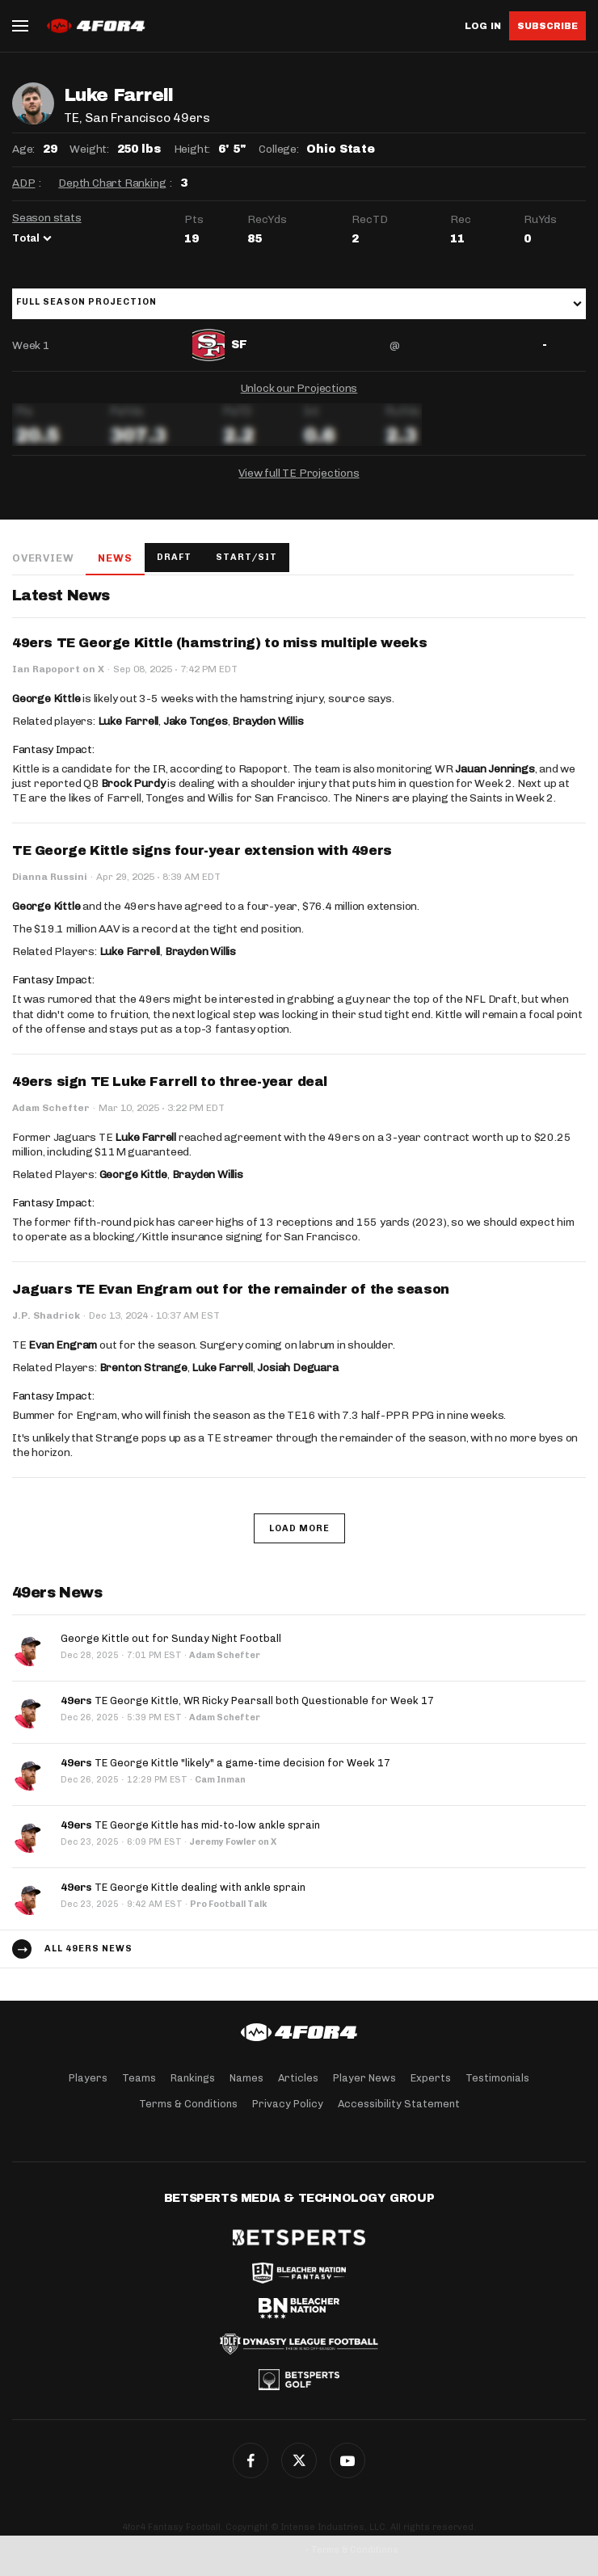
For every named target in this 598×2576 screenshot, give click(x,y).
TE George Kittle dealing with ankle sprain (183, 1887)
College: (278, 149)
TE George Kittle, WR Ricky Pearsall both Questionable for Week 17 (247, 1700)
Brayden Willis (267, 721)
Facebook (250, 2460)
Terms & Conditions (188, 2104)
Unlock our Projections (299, 388)
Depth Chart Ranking (112, 183)
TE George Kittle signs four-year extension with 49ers (202, 850)
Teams (139, 2078)
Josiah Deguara (297, 1367)
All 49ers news (88, 1948)
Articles (298, 2078)
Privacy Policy (287, 2104)
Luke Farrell (128, 721)
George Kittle (46, 698)
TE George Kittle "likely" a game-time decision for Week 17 (225, 1763)
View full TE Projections (298, 473)
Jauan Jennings (494, 769)
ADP (23, 183)
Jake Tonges (195, 721)
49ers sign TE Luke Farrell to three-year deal (169, 1081)
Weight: (89, 149)
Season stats (47, 218)
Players (88, 2078)
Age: (23, 149)
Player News (364, 2078)
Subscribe (547, 26)
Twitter (299, 2460)
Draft (174, 557)
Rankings (193, 2078)
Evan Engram (62, 1345)
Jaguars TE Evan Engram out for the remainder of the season (230, 1289)
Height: (192, 149)
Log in (483, 26)
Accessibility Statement (399, 2104)
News (115, 558)
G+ (347, 2460)
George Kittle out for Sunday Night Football (171, 1638)
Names (246, 2078)
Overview (43, 558)
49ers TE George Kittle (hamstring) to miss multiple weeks (219, 643)
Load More (299, 1528)
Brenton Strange (143, 1367)
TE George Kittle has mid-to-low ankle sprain (190, 1825)
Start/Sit (246, 557)
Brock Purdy (133, 783)
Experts (431, 2078)
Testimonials (497, 2078)
